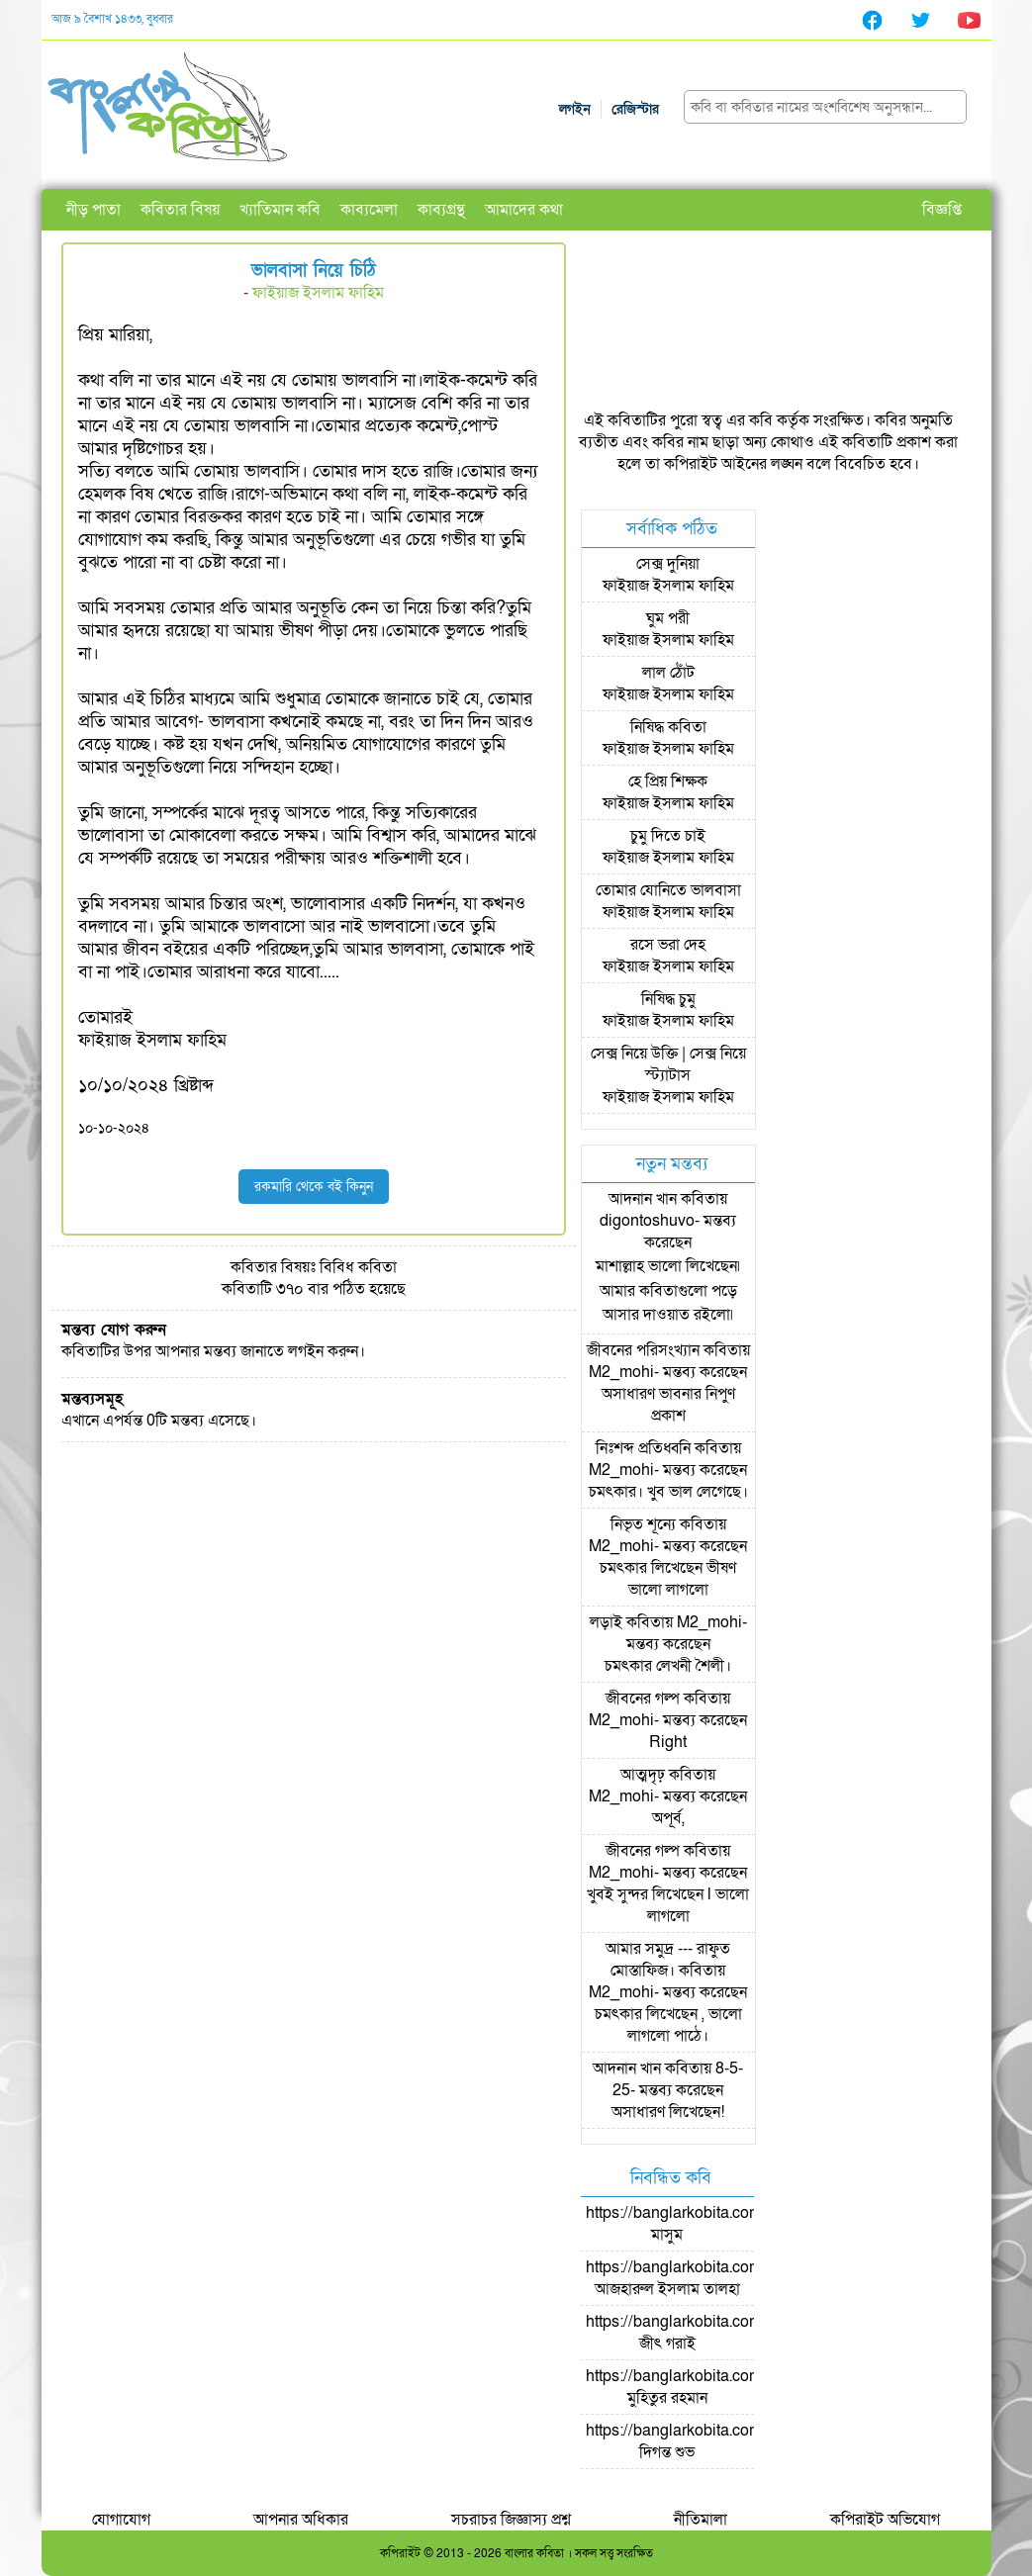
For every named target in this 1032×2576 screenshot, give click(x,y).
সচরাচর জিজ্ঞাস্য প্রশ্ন (511, 2519)
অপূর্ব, (668, 1818)
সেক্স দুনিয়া (668, 564)
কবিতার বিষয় (180, 210)
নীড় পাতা (93, 210)
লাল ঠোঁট (668, 673)
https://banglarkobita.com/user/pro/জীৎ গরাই (708, 2332)
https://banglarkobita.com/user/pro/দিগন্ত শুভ (708, 2441)
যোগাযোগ (121, 2519)
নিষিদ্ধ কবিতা (668, 727)
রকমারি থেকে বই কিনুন (313, 1186)
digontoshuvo (647, 1221)
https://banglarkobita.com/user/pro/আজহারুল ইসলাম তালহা (708, 2278)
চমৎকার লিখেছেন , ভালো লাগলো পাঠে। (668, 2025)
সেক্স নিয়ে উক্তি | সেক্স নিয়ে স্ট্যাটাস (668, 1064)
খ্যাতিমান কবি (280, 210)
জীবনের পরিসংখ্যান (643, 1350)
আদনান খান (643, 1199)
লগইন (575, 109)
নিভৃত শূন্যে (643, 1524)
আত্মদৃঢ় (642, 1775)
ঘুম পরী (668, 618)
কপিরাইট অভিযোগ (885, 2519)
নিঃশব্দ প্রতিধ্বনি (643, 1448)
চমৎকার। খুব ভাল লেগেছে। (668, 1492)
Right (668, 1742)
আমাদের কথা (524, 210)
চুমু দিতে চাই (667, 836)
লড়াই (606, 1622)
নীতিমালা (700, 2519)
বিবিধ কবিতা (358, 1267)
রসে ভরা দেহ (667, 945)
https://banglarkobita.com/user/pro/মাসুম (708, 2224)
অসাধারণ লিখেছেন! (667, 2112)
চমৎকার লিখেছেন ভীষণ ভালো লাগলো (668, 1579)
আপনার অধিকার (300, 2519)
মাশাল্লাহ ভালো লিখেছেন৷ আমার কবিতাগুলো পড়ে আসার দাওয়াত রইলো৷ (668, 1290)
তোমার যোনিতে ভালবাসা (668, 890)
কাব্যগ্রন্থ (441, 210)
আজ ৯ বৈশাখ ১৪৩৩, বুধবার (112, 19)
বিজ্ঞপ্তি (942, 210)
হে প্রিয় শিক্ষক (667, 781)
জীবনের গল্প (643, 1698)
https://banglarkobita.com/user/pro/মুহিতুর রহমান (708, 2387)
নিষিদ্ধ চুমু (668, 999)
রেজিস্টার (635, 109)
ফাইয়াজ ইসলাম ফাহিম (318, 293)
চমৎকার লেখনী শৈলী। (668, 1666)
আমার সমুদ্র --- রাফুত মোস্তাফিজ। (668, 1959)
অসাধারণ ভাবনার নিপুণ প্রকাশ (668, 1404)
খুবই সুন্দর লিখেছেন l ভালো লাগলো (668, 1905)
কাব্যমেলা (369, 210)
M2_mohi (621, 1372)
